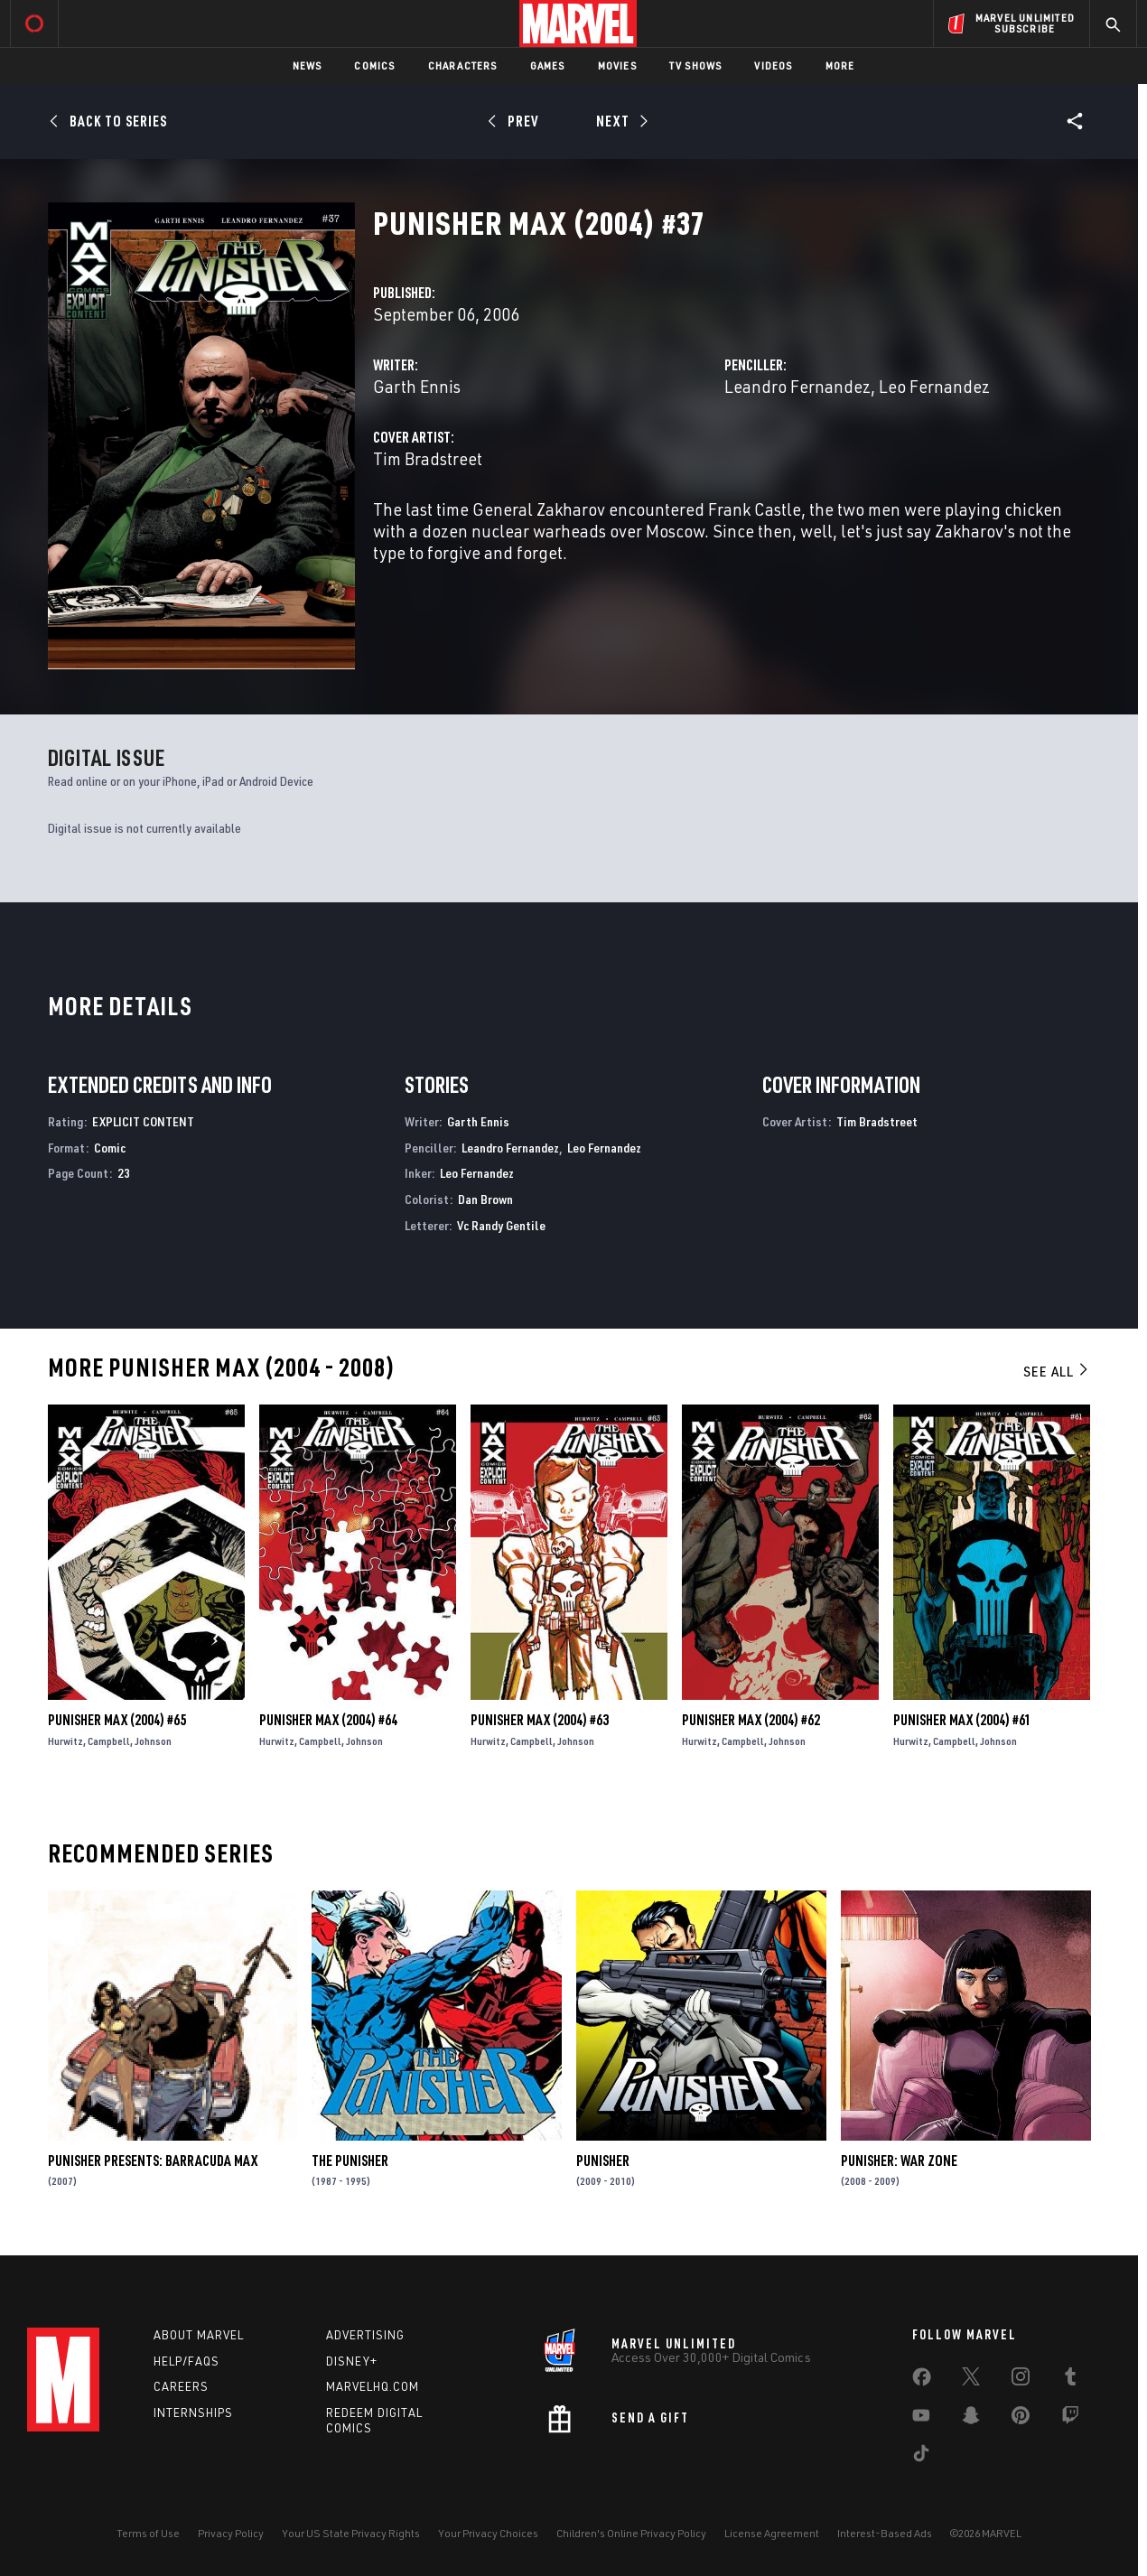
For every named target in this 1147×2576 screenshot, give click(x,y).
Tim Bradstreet (427, 458)
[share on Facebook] (921, 2381)
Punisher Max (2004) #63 (540, 1720)
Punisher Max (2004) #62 (751, 1720)
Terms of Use (148, 2533)
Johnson (153, 1741)
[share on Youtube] (921, 2419)
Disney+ (352, 2361)
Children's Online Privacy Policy (631, 2533)
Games (547, 65)
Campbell (109, 1741)
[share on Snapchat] (971, 2419)
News (307, 65)
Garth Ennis (417, 386)
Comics (374, 65)
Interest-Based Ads (884, 2533)
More (840, 65)
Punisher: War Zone (899, 2160)
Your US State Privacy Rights (351, 2533)
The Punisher (350, 2160)
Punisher (602, 2160)
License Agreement (771, 2533)
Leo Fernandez (934, 386)
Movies (617, 65)
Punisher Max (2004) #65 (117, 1720)
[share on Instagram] (1021, 2380)
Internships (193, 2412)
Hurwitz (65, 1741)
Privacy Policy (231, 2533)
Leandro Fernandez (797, 386)
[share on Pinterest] (1021, 2419)
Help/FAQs (186, 2361)
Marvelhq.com (372, 2386)
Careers (181, 2386)
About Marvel (199, 2335)
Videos (773, 65)
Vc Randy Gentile (501, 1225)
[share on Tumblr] (1070, 2380)
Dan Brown (485, 1199)
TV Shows (696, 65)
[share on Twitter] (971, 2380)
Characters (463, 65)
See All (1056, 1371)
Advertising (365, 2335)
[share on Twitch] (1070, 2419)
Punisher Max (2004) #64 (328, 1720)
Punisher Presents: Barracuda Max (152, 2160)
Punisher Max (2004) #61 (962, 1720)
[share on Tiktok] (921, 2457)
